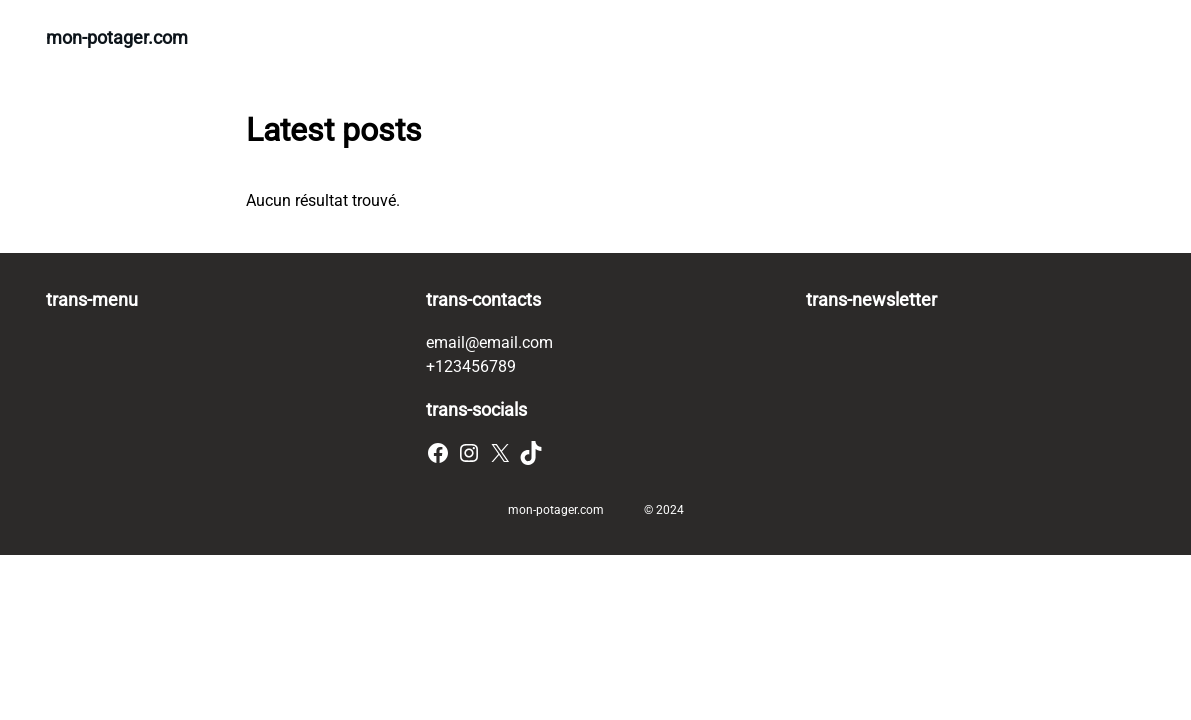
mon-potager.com (117, 37)
